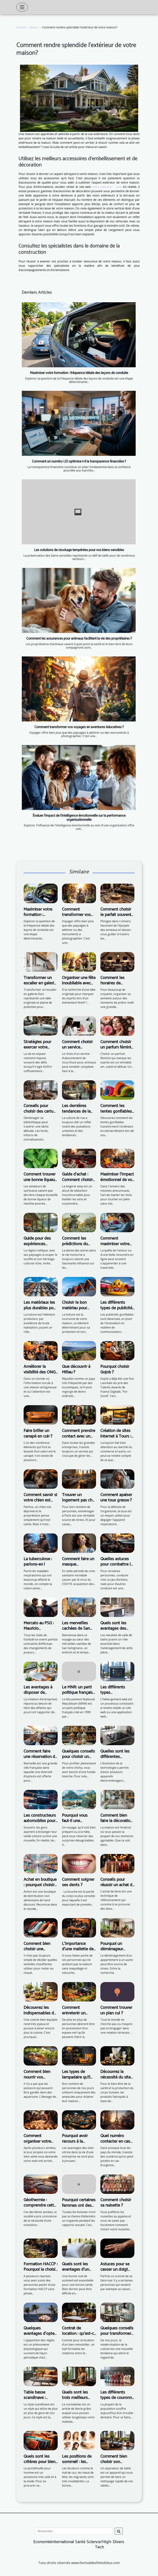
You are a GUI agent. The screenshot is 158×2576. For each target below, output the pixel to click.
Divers (34, 27)
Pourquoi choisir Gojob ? (114, 1369)
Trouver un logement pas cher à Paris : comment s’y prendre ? (79, 1503)
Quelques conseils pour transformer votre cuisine (116, 2334)
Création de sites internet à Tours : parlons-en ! (115, 1436)
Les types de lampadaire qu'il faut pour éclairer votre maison (77, 2080)
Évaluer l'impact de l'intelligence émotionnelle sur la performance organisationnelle (79, 818)
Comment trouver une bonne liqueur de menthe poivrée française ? (41, 1182)
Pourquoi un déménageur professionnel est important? (116, 1952)
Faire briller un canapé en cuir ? (38, 1433)
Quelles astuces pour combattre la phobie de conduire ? (116, 1567)
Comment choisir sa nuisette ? (115, 2203)
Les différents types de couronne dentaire (117, 2398)
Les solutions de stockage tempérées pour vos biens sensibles (79, 550)
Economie (42, 2541)
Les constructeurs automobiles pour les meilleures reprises (40, 1823)
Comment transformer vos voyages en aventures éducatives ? (79, 727)
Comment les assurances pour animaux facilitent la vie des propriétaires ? (79, 638)
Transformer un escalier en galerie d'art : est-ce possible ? (40, 986)
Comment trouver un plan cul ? (116, 2010)
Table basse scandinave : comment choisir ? (40, 2398)
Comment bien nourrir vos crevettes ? (37, 2077)
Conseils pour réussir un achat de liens (117, 1885)
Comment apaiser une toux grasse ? (116, 1497)
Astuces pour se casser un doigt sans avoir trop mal (114, 2272)
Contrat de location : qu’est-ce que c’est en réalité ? (79, 2336)
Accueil (21, 27)
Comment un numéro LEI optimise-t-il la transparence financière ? (79, 461)
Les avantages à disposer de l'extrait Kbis (38, 1693)
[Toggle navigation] (22, 7)
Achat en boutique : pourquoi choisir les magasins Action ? (40, 1887)
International (62, 2541)
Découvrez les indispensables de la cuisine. (40, 2013)
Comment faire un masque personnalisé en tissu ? (78, 1567)
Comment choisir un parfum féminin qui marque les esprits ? (116, 1050)
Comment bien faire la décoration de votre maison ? (116, 1821)
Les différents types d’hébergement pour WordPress (115, 1695)
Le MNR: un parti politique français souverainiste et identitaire (77, 1695)
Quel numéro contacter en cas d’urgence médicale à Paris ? (116, 2144)
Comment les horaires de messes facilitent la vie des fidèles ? (116, 986)
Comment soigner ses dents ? (78, 1882)
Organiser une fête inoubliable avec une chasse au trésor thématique (78, 986)
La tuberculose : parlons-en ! (38, 1562)
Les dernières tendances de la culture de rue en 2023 (77, 1114)
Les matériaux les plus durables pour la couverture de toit (40, 1310)
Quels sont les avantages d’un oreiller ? (75, 2270)
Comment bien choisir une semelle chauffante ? (37, 1952)
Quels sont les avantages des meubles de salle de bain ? (115, 1631)
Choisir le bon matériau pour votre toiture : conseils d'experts (78, 1310)
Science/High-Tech (99, 2544)
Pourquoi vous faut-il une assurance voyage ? (78, 1823)
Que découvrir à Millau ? (76, 1369)
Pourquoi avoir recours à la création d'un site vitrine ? (77, 2144)
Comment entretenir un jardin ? (73, 2013)
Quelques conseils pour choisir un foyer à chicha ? (78, 1757)
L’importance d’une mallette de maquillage (78, 1949)
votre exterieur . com (106, 187)
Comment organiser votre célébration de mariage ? (37, 2144)
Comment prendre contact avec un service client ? (78, 1436)
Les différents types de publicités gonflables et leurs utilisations (117, 1310)
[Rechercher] (74, 2531)
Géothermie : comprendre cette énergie (40, 2205)
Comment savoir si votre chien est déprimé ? (40, 1500)
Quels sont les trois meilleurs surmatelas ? (75, 2398)
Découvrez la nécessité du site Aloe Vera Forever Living (116, 2080)
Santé (80, 2541)
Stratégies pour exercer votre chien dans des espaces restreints (40, 1050)
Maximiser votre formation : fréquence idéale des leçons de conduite (79, 373)
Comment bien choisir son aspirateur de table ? (117, 2464)
